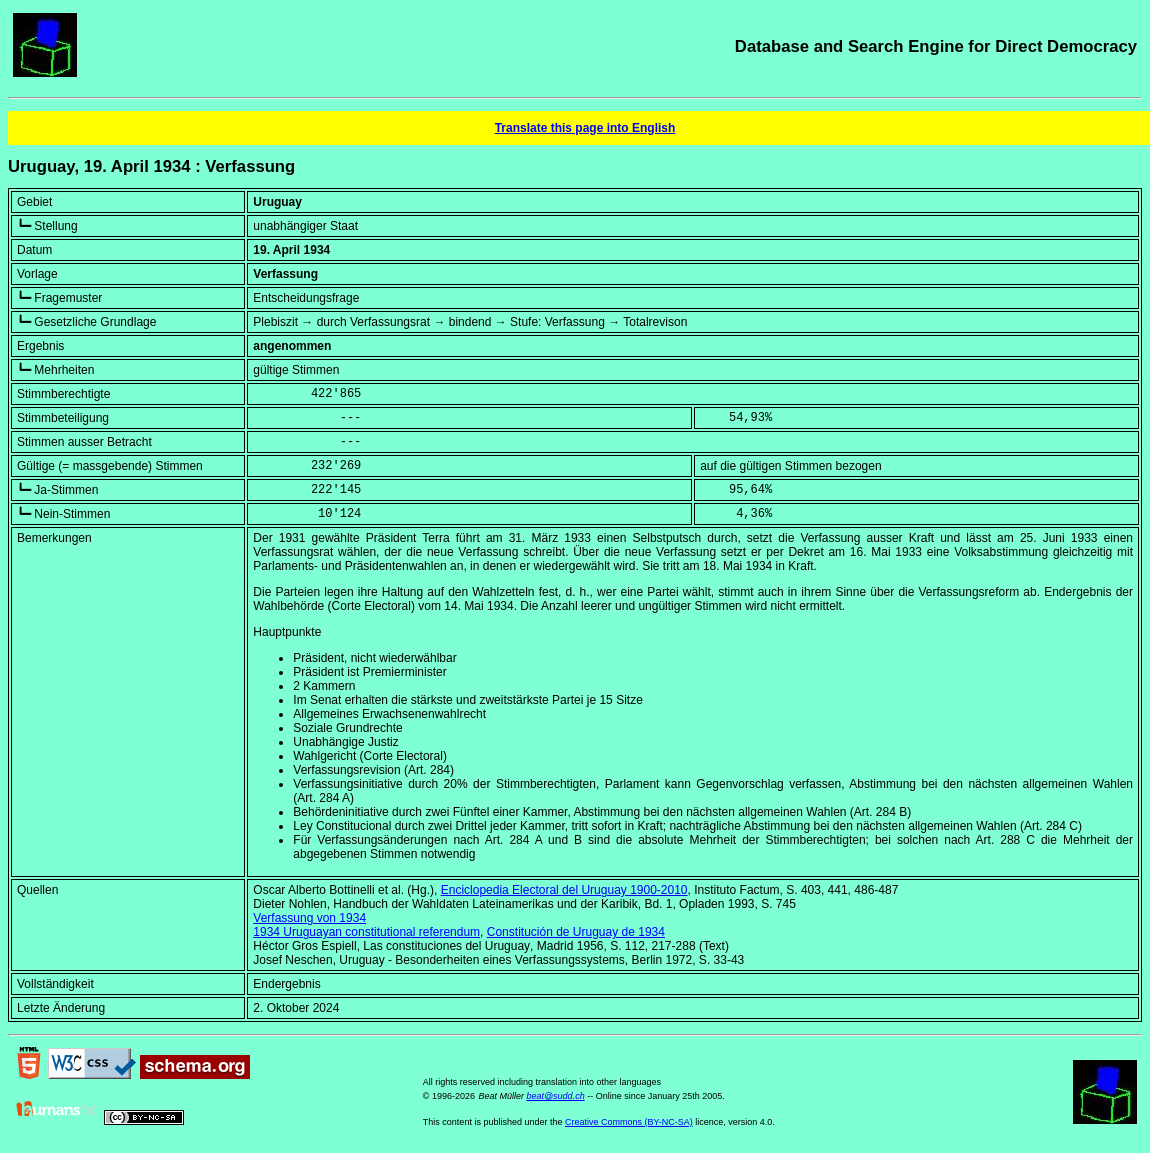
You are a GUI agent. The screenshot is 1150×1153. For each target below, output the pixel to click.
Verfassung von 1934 (309, 918)
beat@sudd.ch (555, 1096)
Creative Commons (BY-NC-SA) (629, 1122)
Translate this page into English (585, 128)
